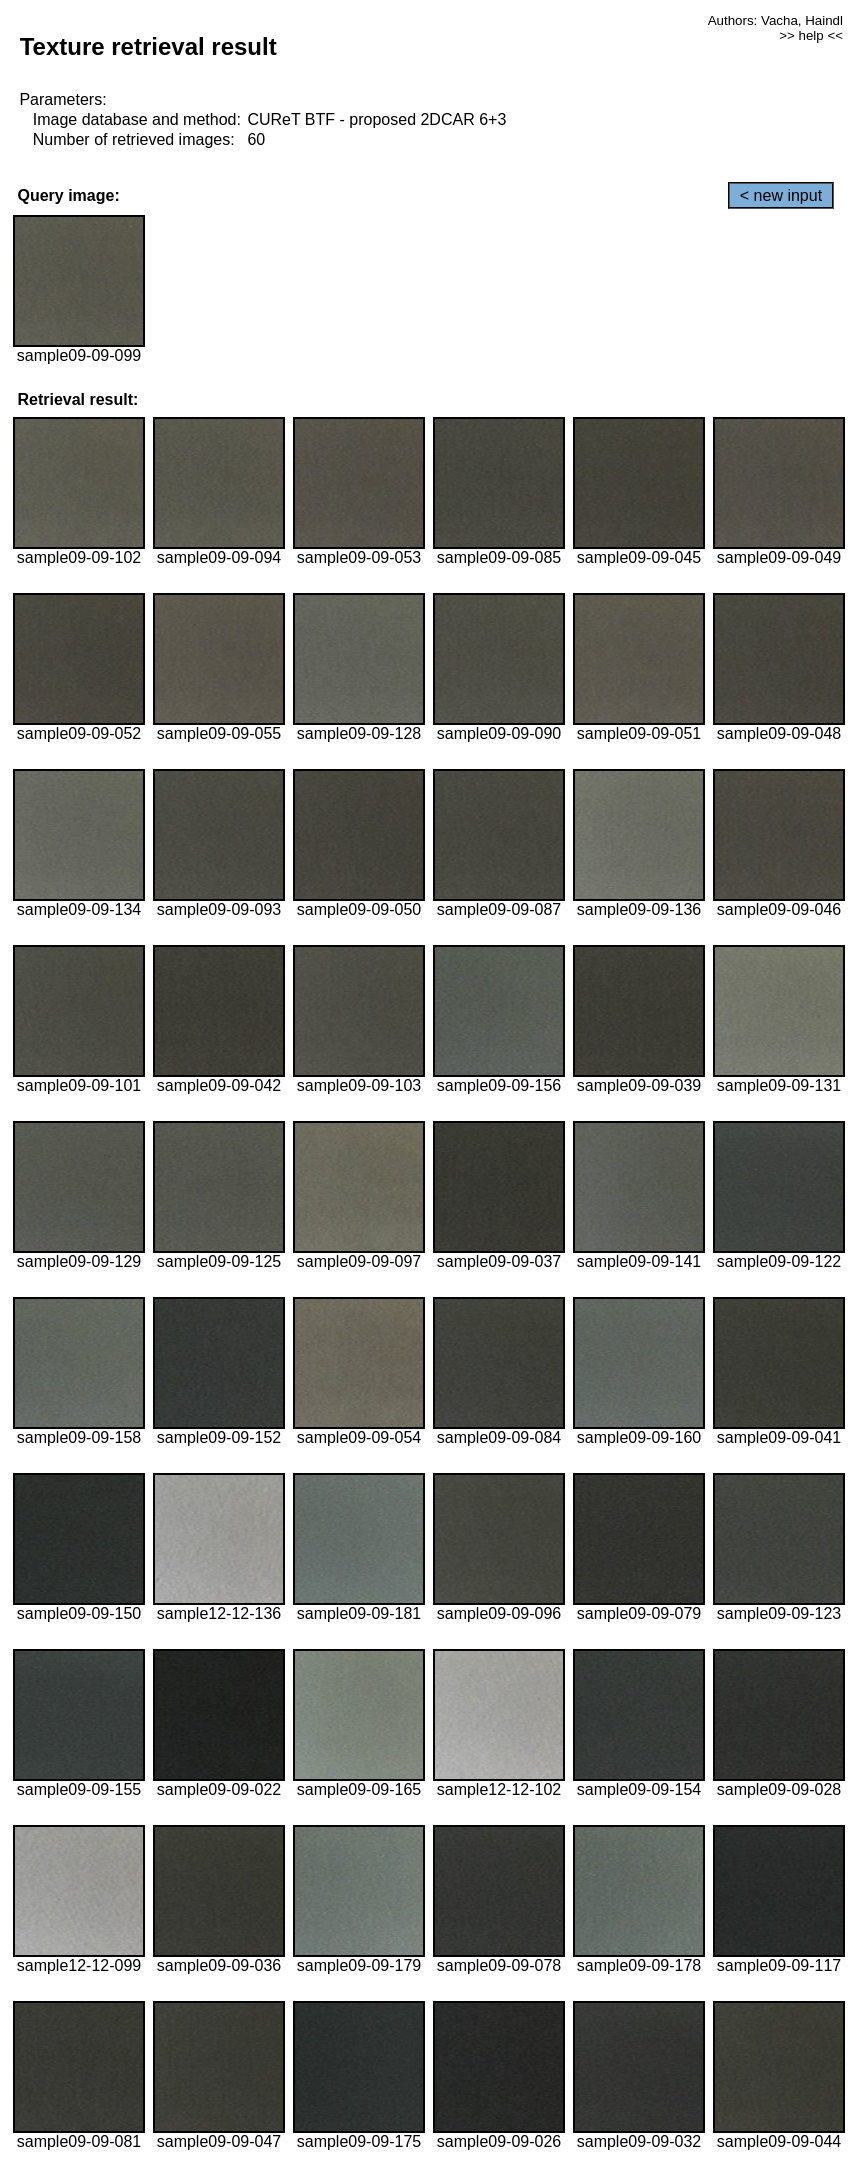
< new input (781, 195)
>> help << (811, 35)
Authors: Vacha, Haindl (775, 20)
